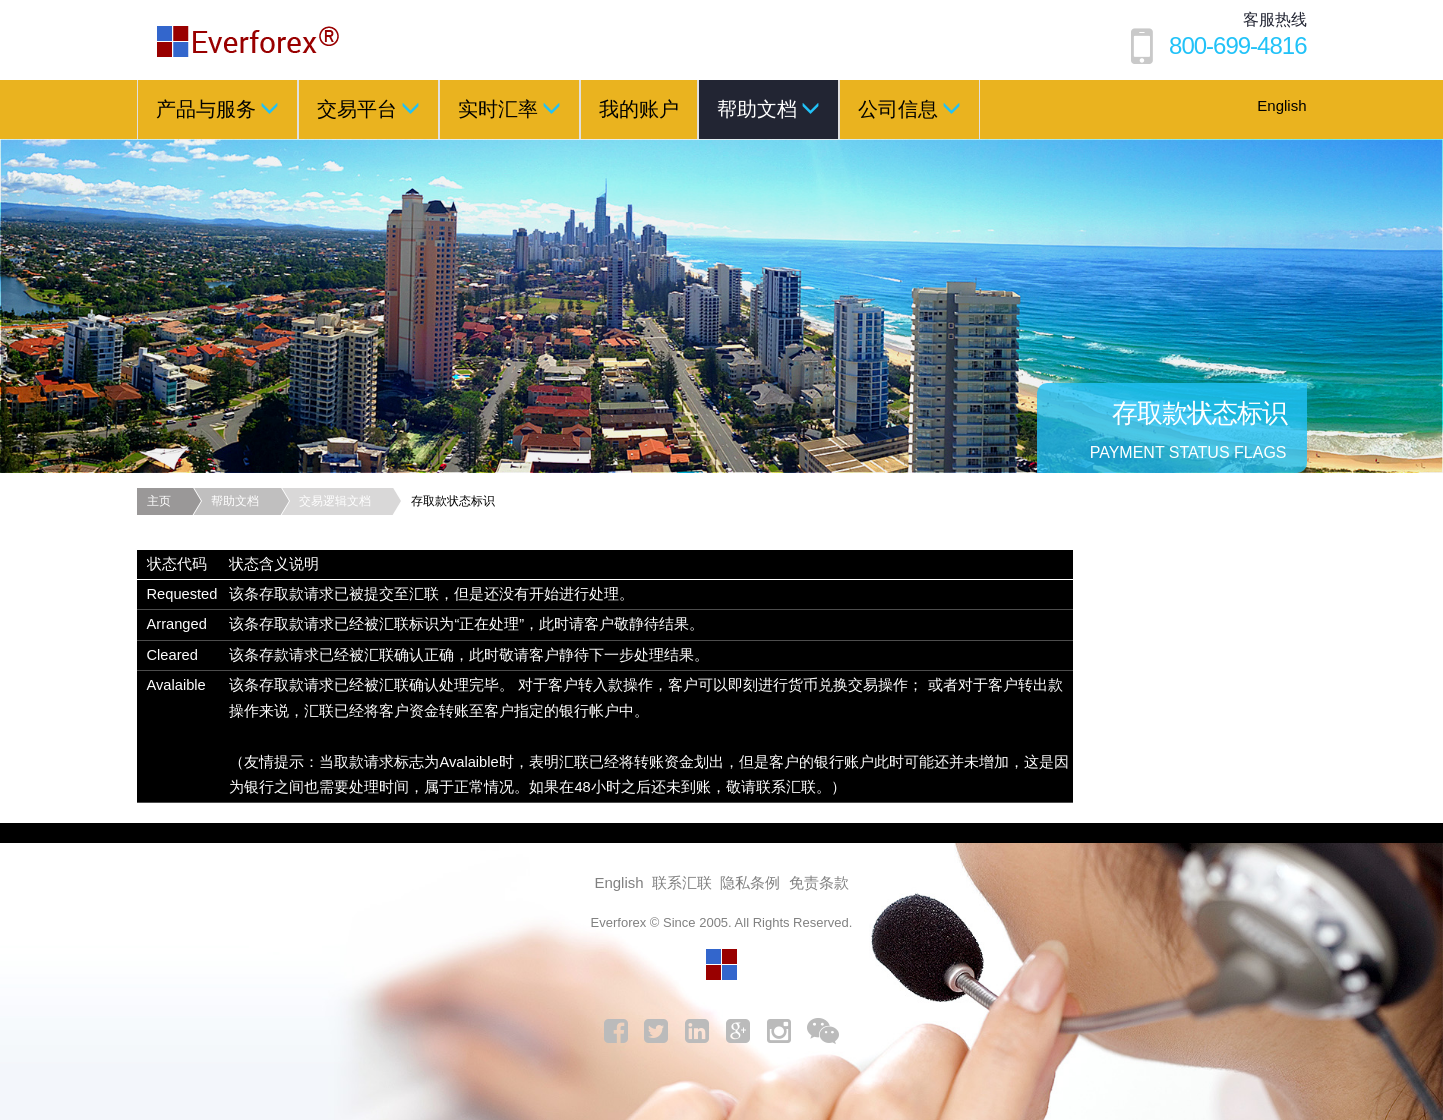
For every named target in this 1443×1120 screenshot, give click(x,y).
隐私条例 (750, 882)
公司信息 (909, 108)
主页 (159, 501)
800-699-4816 (1237, 45)
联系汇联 (682, 882)
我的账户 (639, 109)
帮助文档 (768, 108)
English (1281, 105)
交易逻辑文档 (335, 501)
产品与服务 (217, 108)
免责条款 (819, 882)
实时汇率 (509, 108)
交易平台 (368, 108)
